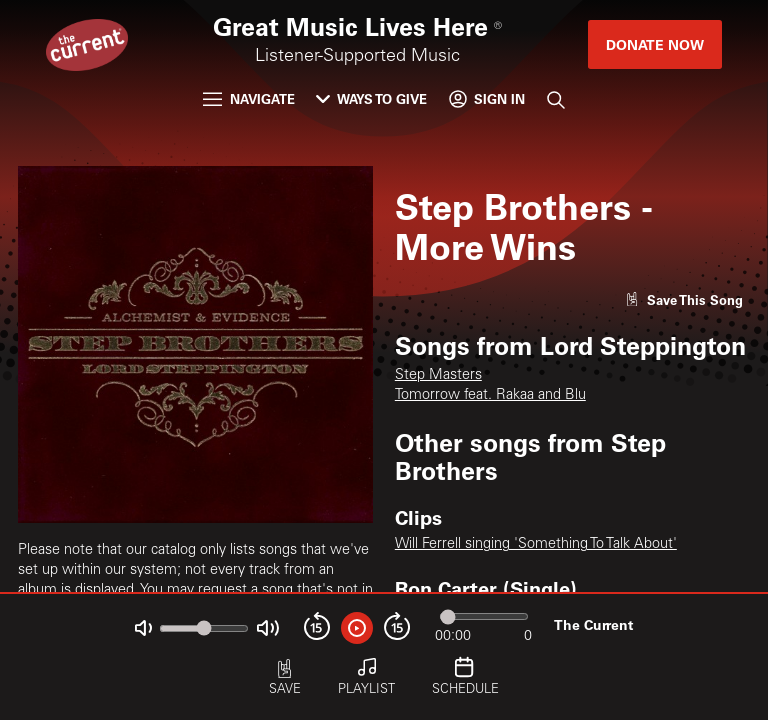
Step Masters (438, 376)
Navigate (248, 98)
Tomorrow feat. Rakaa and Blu (490, 396)
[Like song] (684, 299)
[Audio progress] (484, 616)
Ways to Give (371, 98)
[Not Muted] (143, 628)
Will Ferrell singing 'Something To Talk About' (536, 545)
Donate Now (655, 44)
